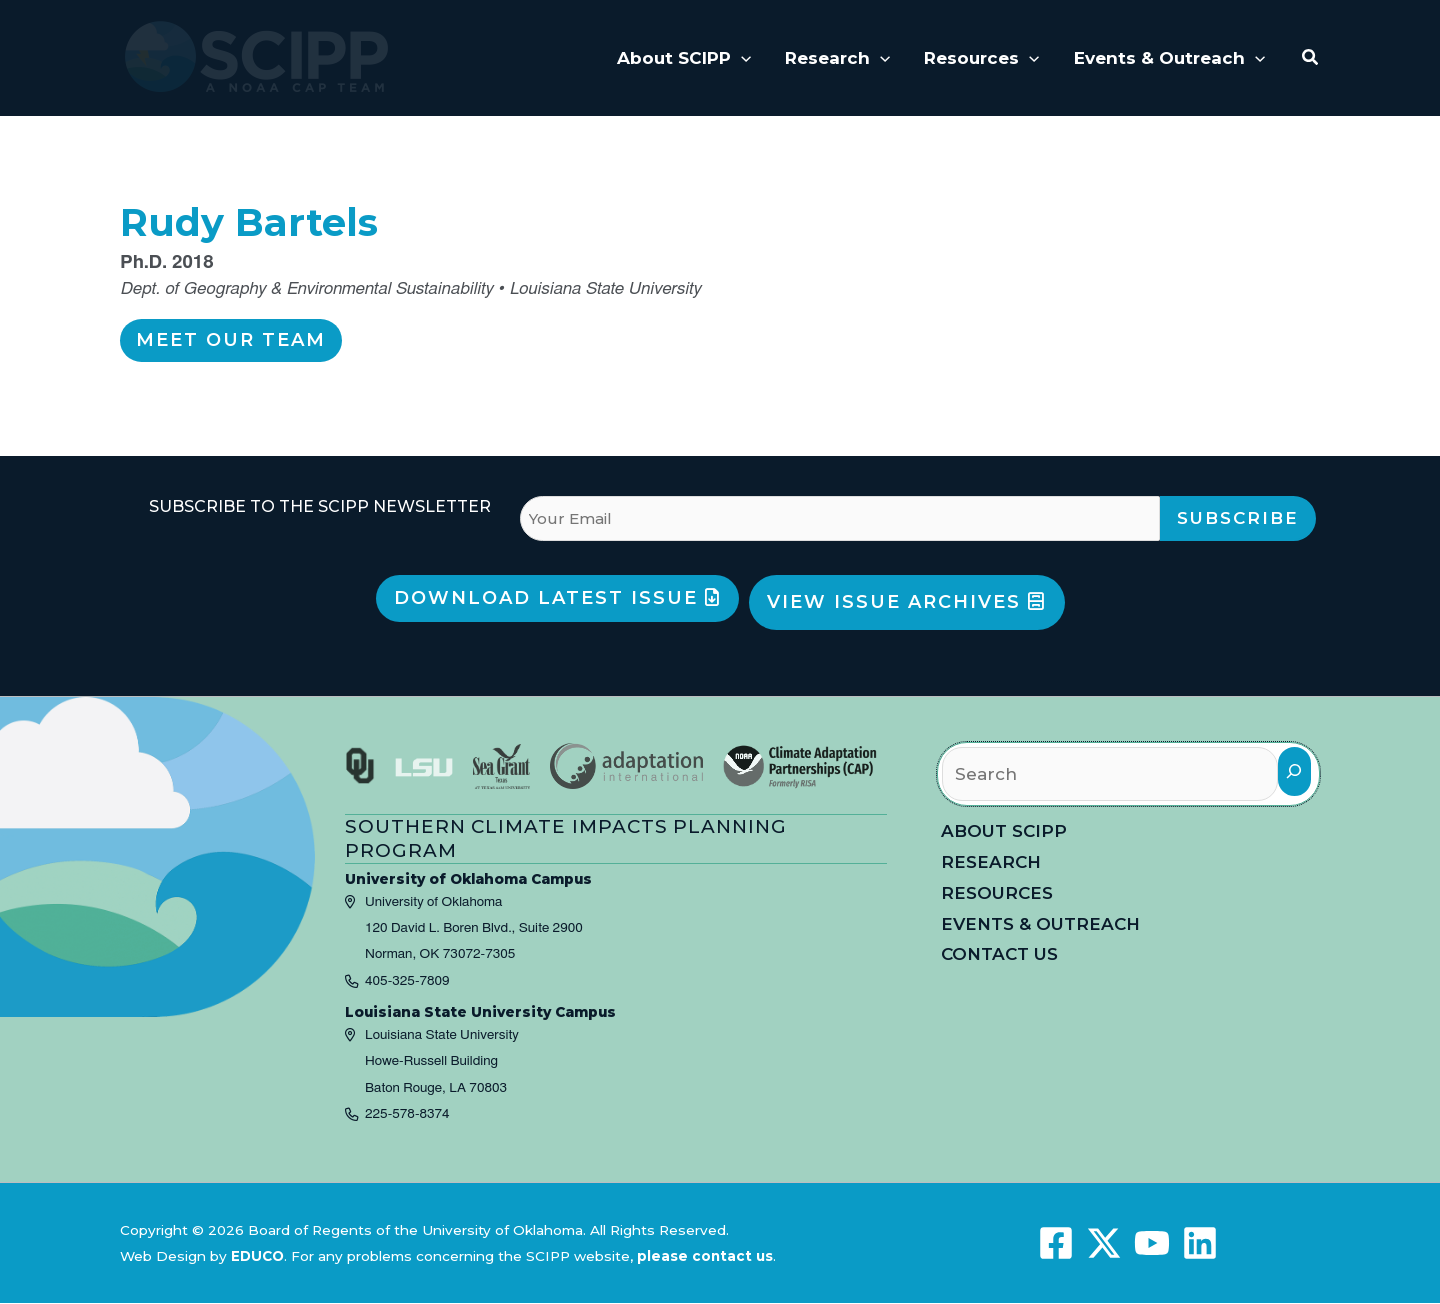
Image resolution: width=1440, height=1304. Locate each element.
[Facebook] (1056, 1243)
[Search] (1294, 771)
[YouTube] (1152, 1243)
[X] (1104, 1243)
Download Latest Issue (557, 598)
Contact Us (999, 954)
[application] (741, 58)
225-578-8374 (407, 1114)
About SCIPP (1004, 831)
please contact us (705, 1256)
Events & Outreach (1040, 924)
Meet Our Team (231, 340)
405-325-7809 (407, 981)
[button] (1311, 58)
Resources (997, 893)
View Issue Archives (906, 602)
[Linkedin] (1200, 1243)
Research (991, 862)
